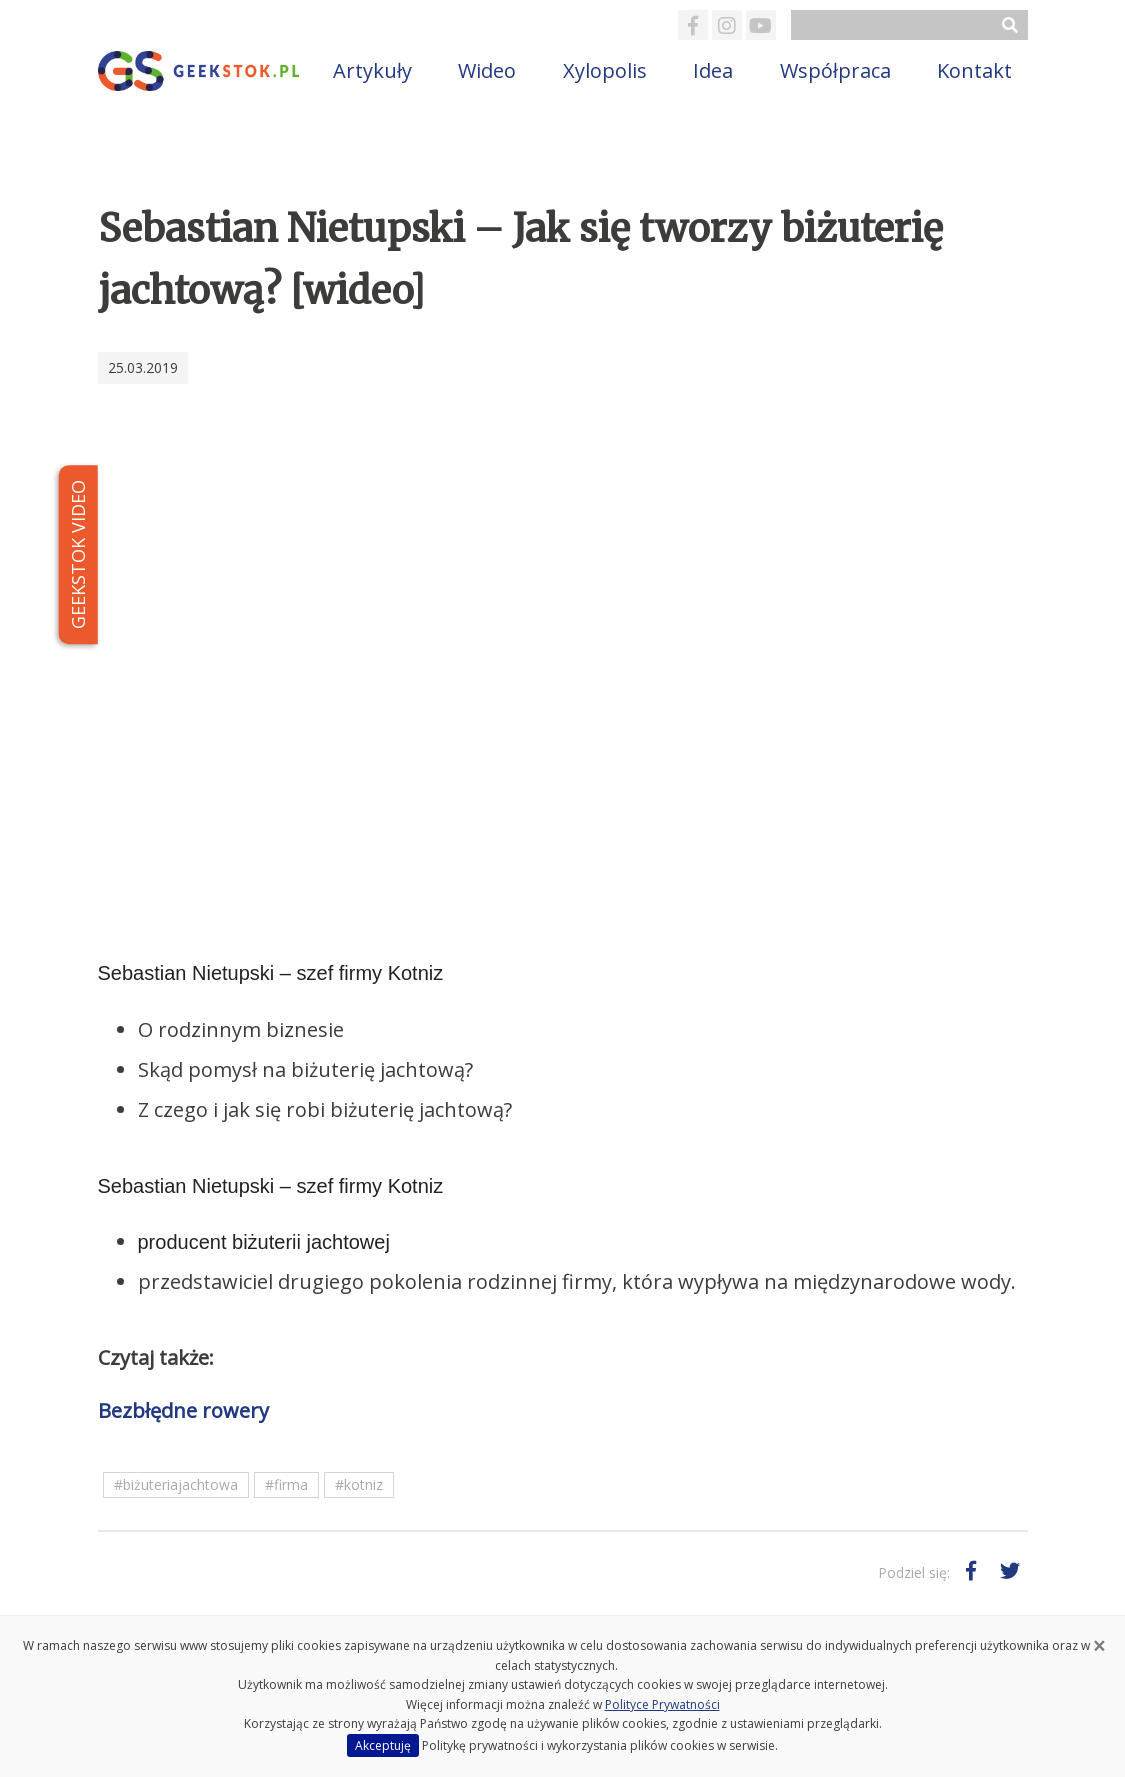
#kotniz (359, 1484)
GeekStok (200, 71)
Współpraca (835, 70)
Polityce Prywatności (662, 1704)
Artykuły (372, 70)
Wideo (487, 70)
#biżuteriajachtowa (176, 1484)
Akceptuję (383, 1745)
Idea (713, 70)
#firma (286, 1484)
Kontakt (974, 70)
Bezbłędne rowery (183, 1410)
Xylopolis (605, 70)
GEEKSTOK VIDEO (77, 554)
